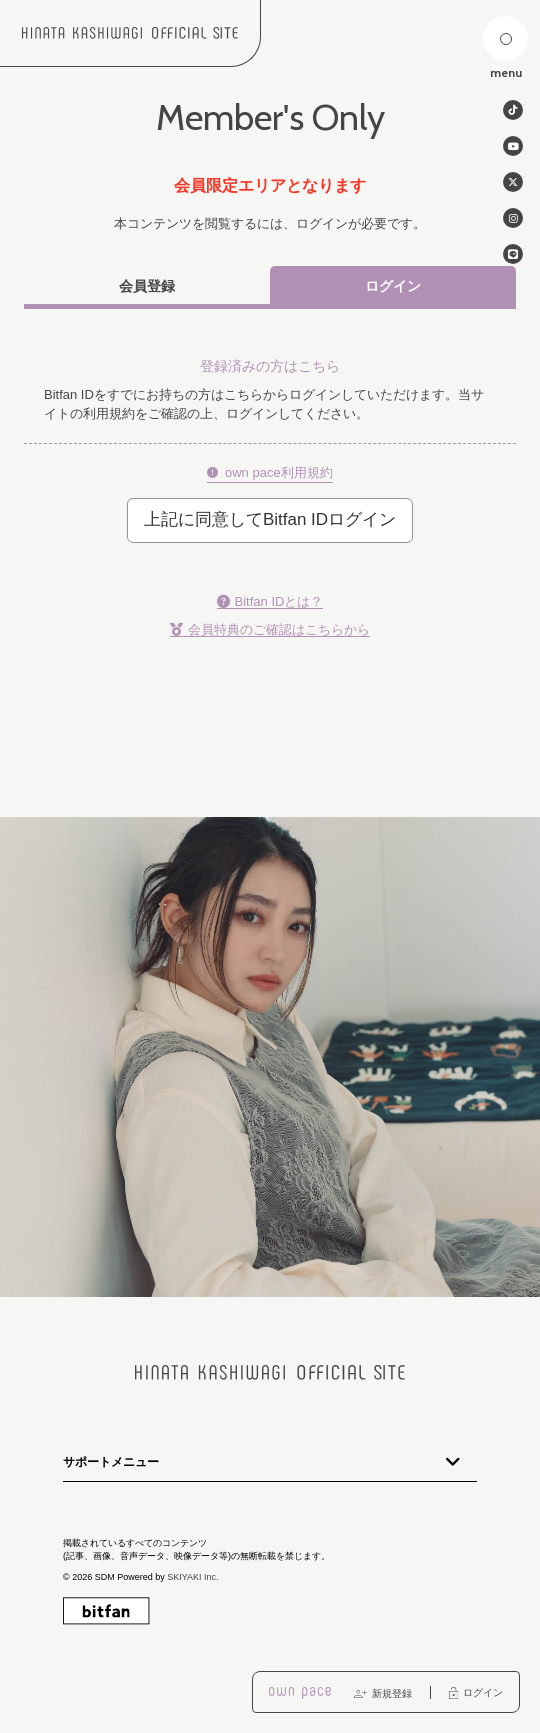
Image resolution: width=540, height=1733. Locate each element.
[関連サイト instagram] (513, 218)
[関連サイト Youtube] (513, 146)
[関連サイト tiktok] (513, 110)
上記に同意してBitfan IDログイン (270, 519)
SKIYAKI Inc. (192, 1577)
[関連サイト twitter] (513, 182)
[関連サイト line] (513, 254)
